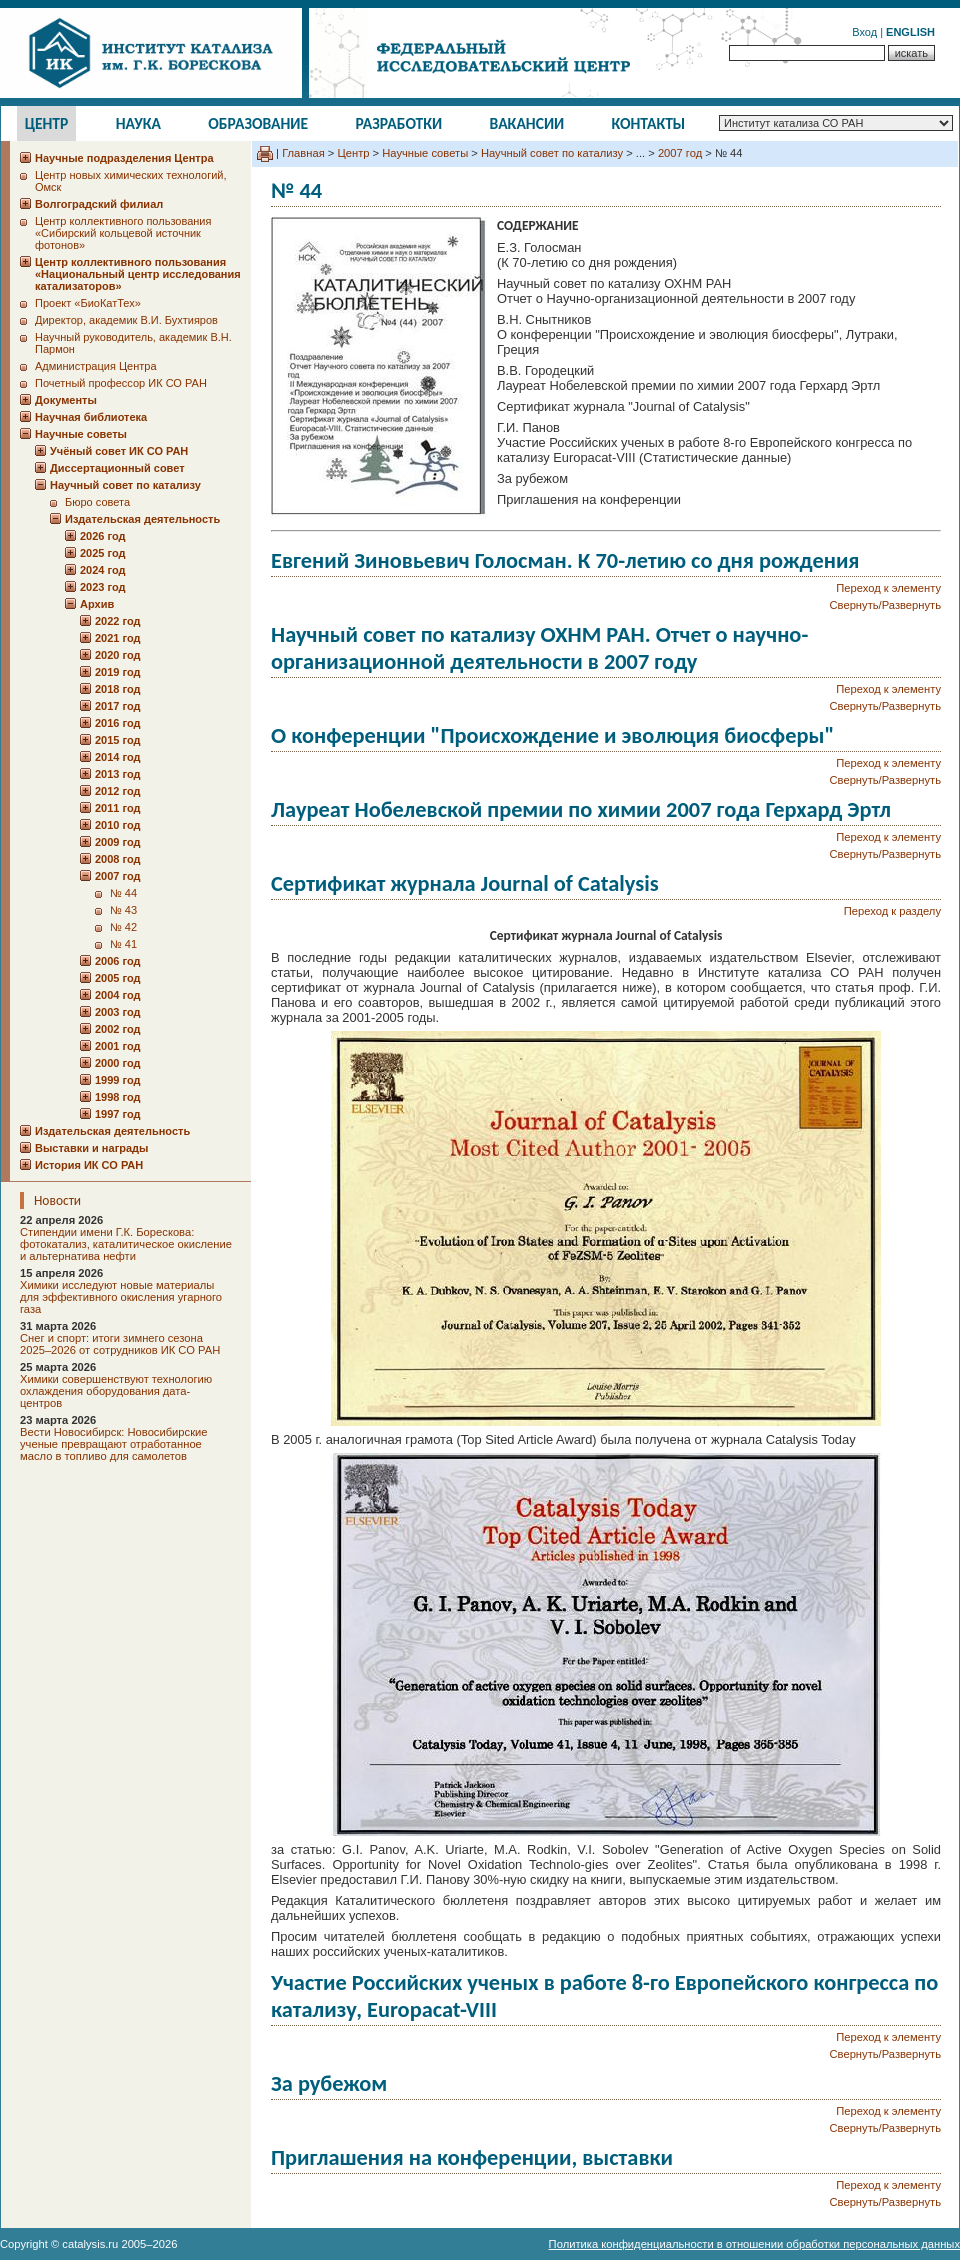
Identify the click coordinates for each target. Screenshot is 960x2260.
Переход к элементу (888, 588)
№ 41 (123, 944)
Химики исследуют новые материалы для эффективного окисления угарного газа (121, 1297)
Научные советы (425, 153)
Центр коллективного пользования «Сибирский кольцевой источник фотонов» (123, 233)
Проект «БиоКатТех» (88, 303)
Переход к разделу (892, 911)
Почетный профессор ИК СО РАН (121, 383)
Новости (57, 1200)
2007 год (680, 153)
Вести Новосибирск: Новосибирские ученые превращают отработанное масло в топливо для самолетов (114, 1444)
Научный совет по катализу (552, 153)
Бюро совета (97, 502)
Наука (138, 123)
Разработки (398, 123)
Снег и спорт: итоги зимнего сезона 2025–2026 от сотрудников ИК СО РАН (120, 1344)
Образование (258, 123)
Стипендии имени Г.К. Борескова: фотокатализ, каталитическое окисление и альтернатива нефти (126, 1244)
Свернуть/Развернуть (885, 605)
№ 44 (123, 893)
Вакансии (527, 123)
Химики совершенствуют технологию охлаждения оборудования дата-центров (116, 1391)
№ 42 (123, 927)
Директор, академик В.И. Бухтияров (126, 320)
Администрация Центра (96, 366)
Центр (47, 123)
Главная (303, 153)
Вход (864, 32)
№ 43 (123, 910)
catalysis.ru (90, 2244)
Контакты (649, 123)
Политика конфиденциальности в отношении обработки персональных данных (754, 2244)
